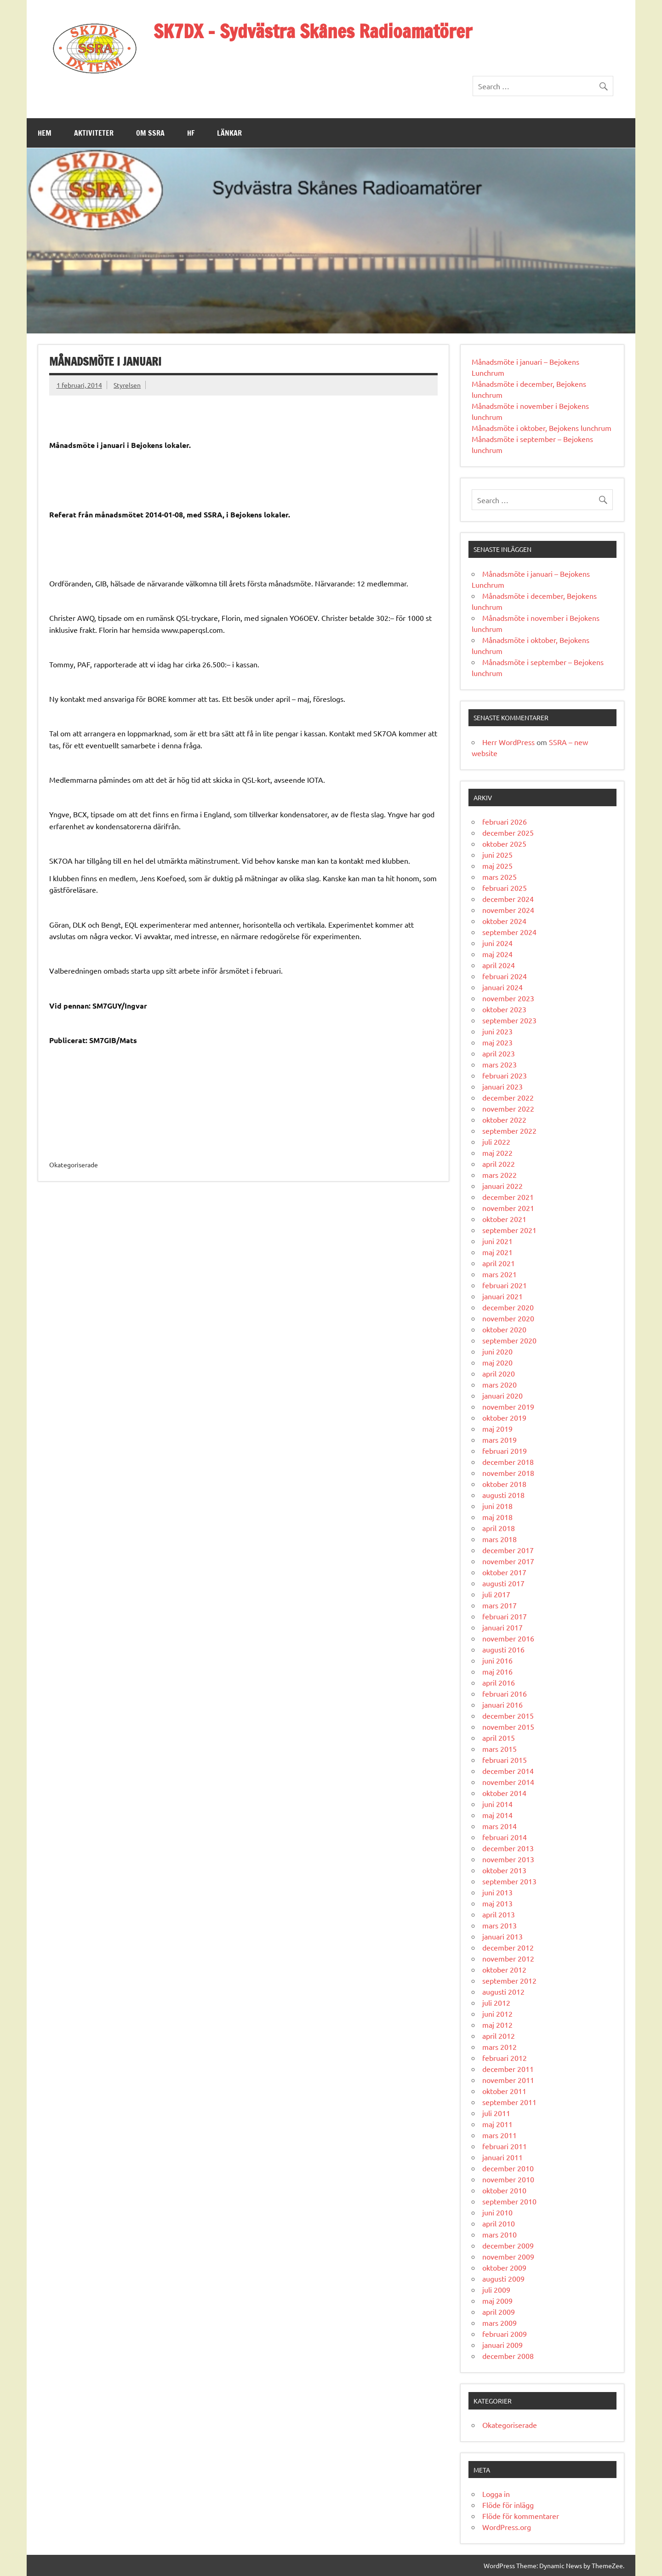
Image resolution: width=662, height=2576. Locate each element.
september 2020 (509, 1340)
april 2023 (498, 1053)
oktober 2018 (504, 1483)
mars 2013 (499, 1925)
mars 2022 (499, 1174)
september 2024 (509, 931)
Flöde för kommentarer (520, 2515)
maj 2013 (497, 1903)
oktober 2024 (504, 920)
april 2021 (498, 1263)
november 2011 (508, 2079)
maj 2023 (497, 1042)
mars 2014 (499, 1825)
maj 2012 (497, 2024)
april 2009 (498, 2311)
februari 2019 (504, 1450)
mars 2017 (499, 1605)
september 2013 (509, 1881)
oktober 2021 (504, 1218)
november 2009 (508, 2256)
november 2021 (508, 1207)
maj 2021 (497, 1251)
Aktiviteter (94, 133)
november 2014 (508, 1781)
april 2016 (498, 1682)
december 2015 (508, 1715)
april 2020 (498, 1373)
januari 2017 (502, 1627)
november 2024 (508, 909)
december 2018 (508, 1461)
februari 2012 (504, 2057)
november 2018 (508, 1472)
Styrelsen (127, 385)
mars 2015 (499, 1748)
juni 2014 (497, 1803)
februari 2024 (504, 976)
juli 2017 (496, 1594)
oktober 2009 (504, 2267)
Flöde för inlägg (508, 2504)
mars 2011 (499, 2135)
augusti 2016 (503, 1649)
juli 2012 (496, 2002)
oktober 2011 (504, 2090)
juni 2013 (497, 1892)
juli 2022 (496, 1141)
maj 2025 (497, 865)
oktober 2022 (504, 1119)
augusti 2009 (503, 2278)
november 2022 (508, 1108)
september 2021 (509, 1229)
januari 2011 (502, 2157)
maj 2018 (497, 1516)
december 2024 (508, 898)
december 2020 (508, 1307)
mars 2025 (499, 876)
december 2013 (508, 1848)
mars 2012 (499, 2046)
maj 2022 (497, 1152)
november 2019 (508, 1406)
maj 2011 (497, 2123)
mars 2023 (499, 1064)
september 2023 (509, 1020)
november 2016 (508, 1638)
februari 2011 (504, 2146)
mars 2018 (499, 1538)
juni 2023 (497, 1031)
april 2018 (498, 1527)
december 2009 (508, 2245)
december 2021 (508, 1196)
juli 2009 (496, 2289)
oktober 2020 (504, 1329)
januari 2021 (502, 1296)
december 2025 (508, 832)
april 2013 (498, 1914)
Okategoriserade (509, 2424)
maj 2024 (497, 953)
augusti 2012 (503, 1991)
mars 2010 (499, 2234)
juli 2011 (496, 2112)
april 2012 (498, 2035)
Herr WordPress (508, 741)
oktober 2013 (504, 1870)
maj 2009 (497, 2300)
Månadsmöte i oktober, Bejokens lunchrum (541, 427)
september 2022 (509, 1130)
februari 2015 (504, 1759)
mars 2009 (499, 2322)
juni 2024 (497, 942)
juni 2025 (497, 854)
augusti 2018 (503, 1494)
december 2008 (508, 2355)
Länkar (229, 133)
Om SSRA (150, 133)
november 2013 (508, 1859)
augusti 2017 (503, 1583)
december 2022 (508, 1097)
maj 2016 (497, 1671)
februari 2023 (504, 1075)
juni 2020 (497, 1351)
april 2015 (498, 1737)
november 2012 (508, 1958)
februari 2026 (504, 821)
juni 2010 (497, 2212)
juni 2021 (497, 1240)
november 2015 (508, 1726)
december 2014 (508, 1770)
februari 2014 (504, 1837)
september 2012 (509, 1980)
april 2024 (498, 965)
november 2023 (508, 998)
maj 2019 (497, 1428)
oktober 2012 (504, 1969)
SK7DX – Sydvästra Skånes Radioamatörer (313, 31)
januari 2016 (502, 1704)
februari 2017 (504, 1616)
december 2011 (508, 2068)
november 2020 (508, 1318)
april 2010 (498, 2223)
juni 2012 (497, 2013)
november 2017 (508, 1561)
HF (190, 133)
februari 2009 (504, 2333)
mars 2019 (499, 1439)
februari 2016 (504, 1693)
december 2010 (508, 2168)
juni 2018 (497, 1505)
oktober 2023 (504, 1009)
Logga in (496, 2493)
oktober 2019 (504, 1417)
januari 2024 (502, 987)
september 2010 (509, 2201)
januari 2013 (502, 1936)
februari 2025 (504, 887)
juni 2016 (497, 1660)
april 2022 (498, 1163)
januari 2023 (502, 1086)
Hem (44, 133)
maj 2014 (497, 1814)
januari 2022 (502, 1185)
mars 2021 (499, 1274)
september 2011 (509, 2101)
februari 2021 (504, 1285)
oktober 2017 (504, 1572)
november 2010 (508, 2179)
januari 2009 (502, 2344)
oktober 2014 (504, 1792)
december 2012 (508, 1947)
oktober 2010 (504, 2190)
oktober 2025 (504, 843)
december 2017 (508, 1550)
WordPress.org (506, 2526)
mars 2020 (499, 1384)
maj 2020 (497, 1362)
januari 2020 (502, 1395)
